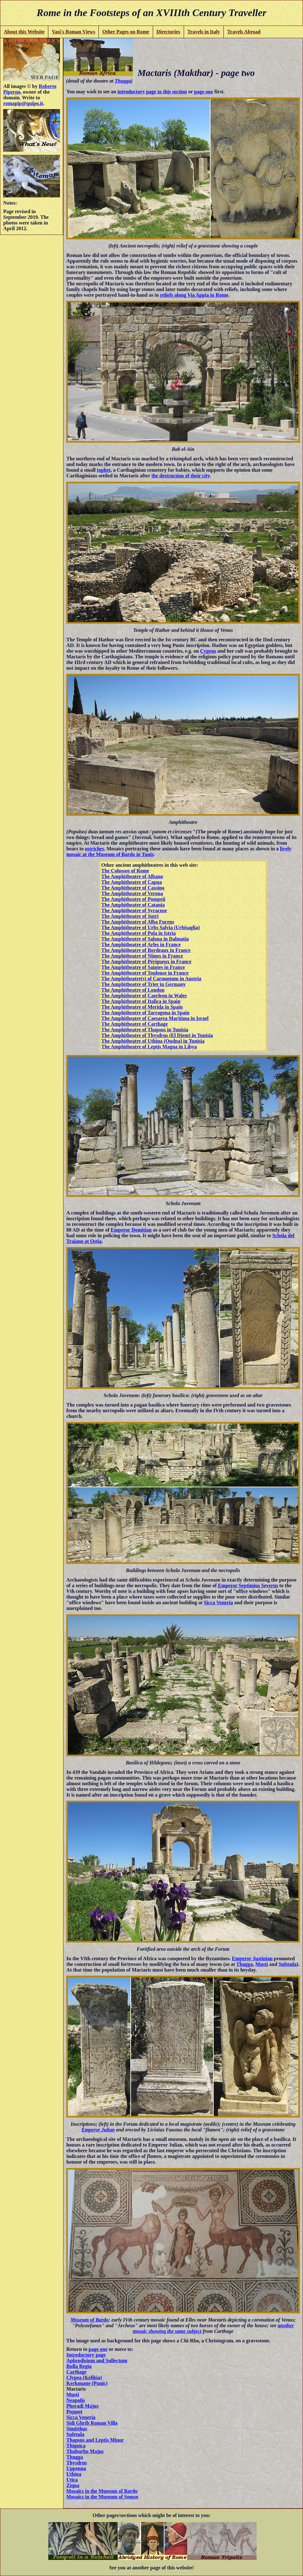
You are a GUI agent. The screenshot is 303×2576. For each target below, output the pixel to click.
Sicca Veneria (218, 1602)
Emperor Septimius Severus (248, 1585)
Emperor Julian (98, 2129)
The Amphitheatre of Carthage (134, 1024)
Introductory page (86, 2354)
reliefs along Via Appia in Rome (194, 295)
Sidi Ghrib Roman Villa (91, 2423)
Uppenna (76, 2468)
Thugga (123, 81)
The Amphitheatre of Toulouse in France (145, 973)
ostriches (94, 848)
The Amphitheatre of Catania (133, 904)
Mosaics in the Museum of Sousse (102, 2496)
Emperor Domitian (131, 1230)
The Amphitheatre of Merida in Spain (142, 1007)
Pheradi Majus (82, 2406)
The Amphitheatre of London (132, 990)
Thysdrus (76, 2462)
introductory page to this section (152, 91)
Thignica (75, 2445)
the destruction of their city (181, 475)
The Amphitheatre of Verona (132, 893)
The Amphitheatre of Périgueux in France (146, 961)
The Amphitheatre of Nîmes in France (142, 956)
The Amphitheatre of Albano (132, 876)
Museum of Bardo (90, 2319)
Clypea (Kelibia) (84, 2377)
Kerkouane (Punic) (86, 2383)
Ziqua (72, 2485)
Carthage (76, 2372)
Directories (168, 31)
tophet (104, 470)
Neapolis (75, 2400)
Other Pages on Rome (125, 31)
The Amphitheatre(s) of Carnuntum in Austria (151, 978)
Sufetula (288, 1964)
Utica (72, 2479)
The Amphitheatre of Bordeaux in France (146, 950)
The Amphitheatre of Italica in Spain (141, 1001)
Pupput (74, 2411)
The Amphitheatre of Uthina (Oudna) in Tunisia (153, 1041)
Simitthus (76, 2428)
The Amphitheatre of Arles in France (141, 944)
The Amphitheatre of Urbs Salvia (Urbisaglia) (150, 927)
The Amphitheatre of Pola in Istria (138, 933)
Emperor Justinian (252, 1958)
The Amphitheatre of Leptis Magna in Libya (149, 1046)
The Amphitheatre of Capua (131, 882)
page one (203, 91)
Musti (261, 1964)
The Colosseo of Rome (125, 870)
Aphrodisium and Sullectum (96, 2360)
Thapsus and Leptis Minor (95, 2440)
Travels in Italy (203, 31)
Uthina (73, 2474)
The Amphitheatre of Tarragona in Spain (145, 1012)
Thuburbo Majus (85, 2451)
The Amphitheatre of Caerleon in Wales (144, 995)
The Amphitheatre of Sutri (129, 916)
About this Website (24, 31)
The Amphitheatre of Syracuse (134, 910)
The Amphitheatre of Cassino (132, 887)
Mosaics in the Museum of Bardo (101, 2491)
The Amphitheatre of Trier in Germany (143, 984)
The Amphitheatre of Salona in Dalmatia (145, 938)
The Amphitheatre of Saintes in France (143, 967)
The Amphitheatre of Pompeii (133, 899)
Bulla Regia (79, 2366)
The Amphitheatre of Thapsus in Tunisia (144, 1029)
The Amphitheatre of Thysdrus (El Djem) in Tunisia (157, 1035)
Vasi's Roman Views (73, 31)
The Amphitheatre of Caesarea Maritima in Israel (155, 1018)
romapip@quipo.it (23, 103)
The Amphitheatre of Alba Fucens (137, 921)
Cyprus (208, 651)
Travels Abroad (244, 31)
